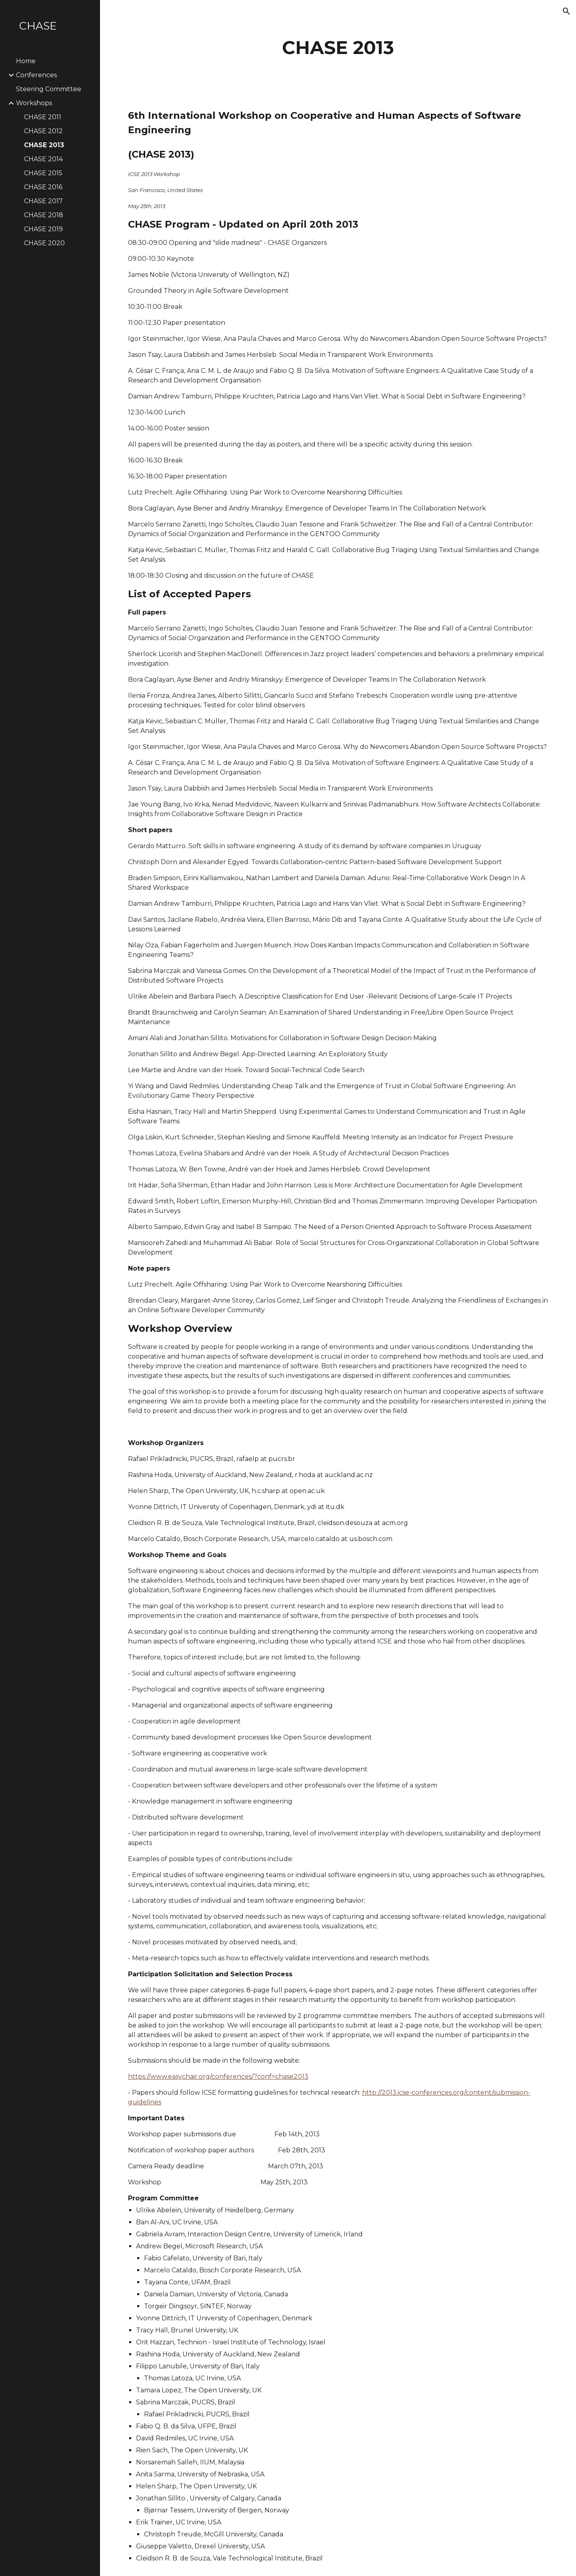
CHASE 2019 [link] (43, 229)
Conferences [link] (36, 75)
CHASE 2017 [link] (43, 201)
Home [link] (26, 61)
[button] (566, 11)
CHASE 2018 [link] (43, 215)
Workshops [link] (34, 103)
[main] (338, 48)
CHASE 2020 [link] (44, 243)
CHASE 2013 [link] (44, 145)
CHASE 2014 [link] (43, 159)
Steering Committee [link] (48, 89)
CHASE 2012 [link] (43, 131)
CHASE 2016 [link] (43, 187)
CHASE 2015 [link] (43, 173)
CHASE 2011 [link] (42, 117)
